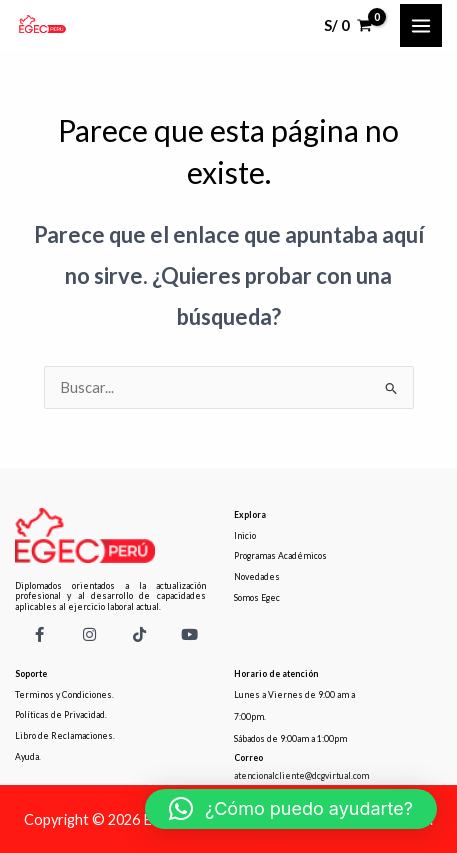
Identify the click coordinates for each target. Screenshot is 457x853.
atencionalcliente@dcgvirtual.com (301, 776)
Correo (248, 758)
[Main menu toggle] (421, 25)
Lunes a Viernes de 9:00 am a (294, 695)
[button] (291, 809)
